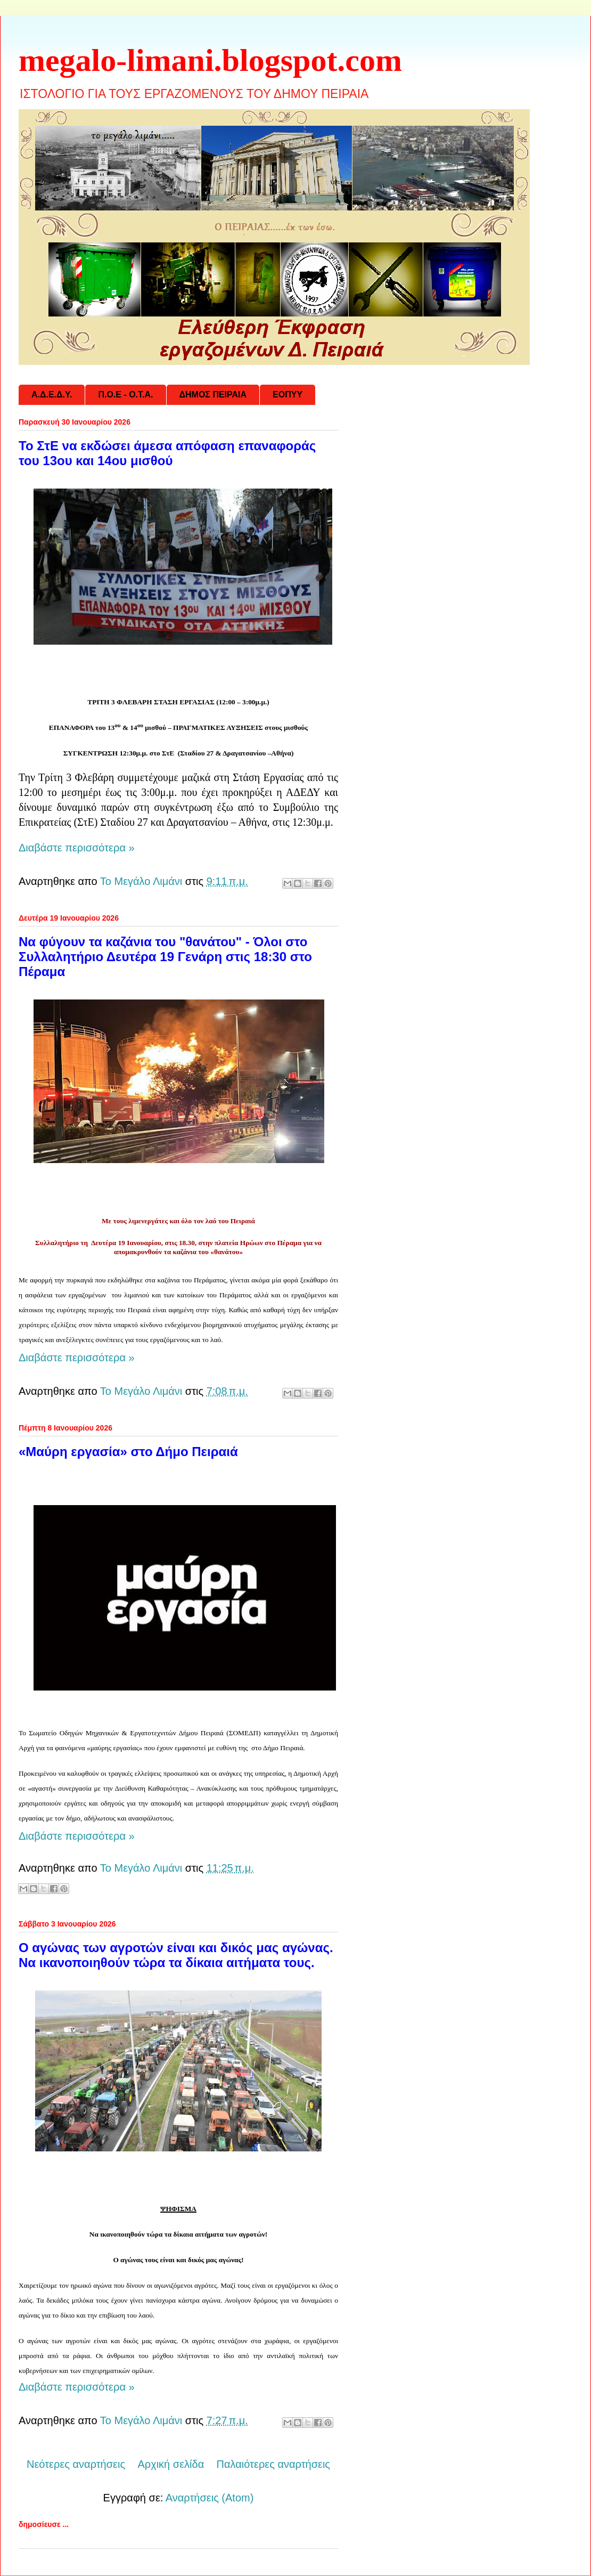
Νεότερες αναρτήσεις (76, 2464)
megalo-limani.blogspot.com (210, 60)
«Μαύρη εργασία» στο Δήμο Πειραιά (128, 1451)
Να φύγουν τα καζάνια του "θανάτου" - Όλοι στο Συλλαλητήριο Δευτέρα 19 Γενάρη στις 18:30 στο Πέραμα (165, 956)
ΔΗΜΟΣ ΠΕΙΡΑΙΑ (213, 394)
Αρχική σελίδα (170, 2464)
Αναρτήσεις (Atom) (210, 2498)
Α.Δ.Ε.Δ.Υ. (51, 394)
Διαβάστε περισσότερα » (77, 848)
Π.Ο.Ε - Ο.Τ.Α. (125, 394)
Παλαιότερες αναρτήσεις (273, 2464)
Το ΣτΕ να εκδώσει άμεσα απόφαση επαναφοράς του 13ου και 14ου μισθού (167, 453)
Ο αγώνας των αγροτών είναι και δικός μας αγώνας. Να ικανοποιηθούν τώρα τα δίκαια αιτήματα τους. (176, 1955)
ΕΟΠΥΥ (287, 394)
